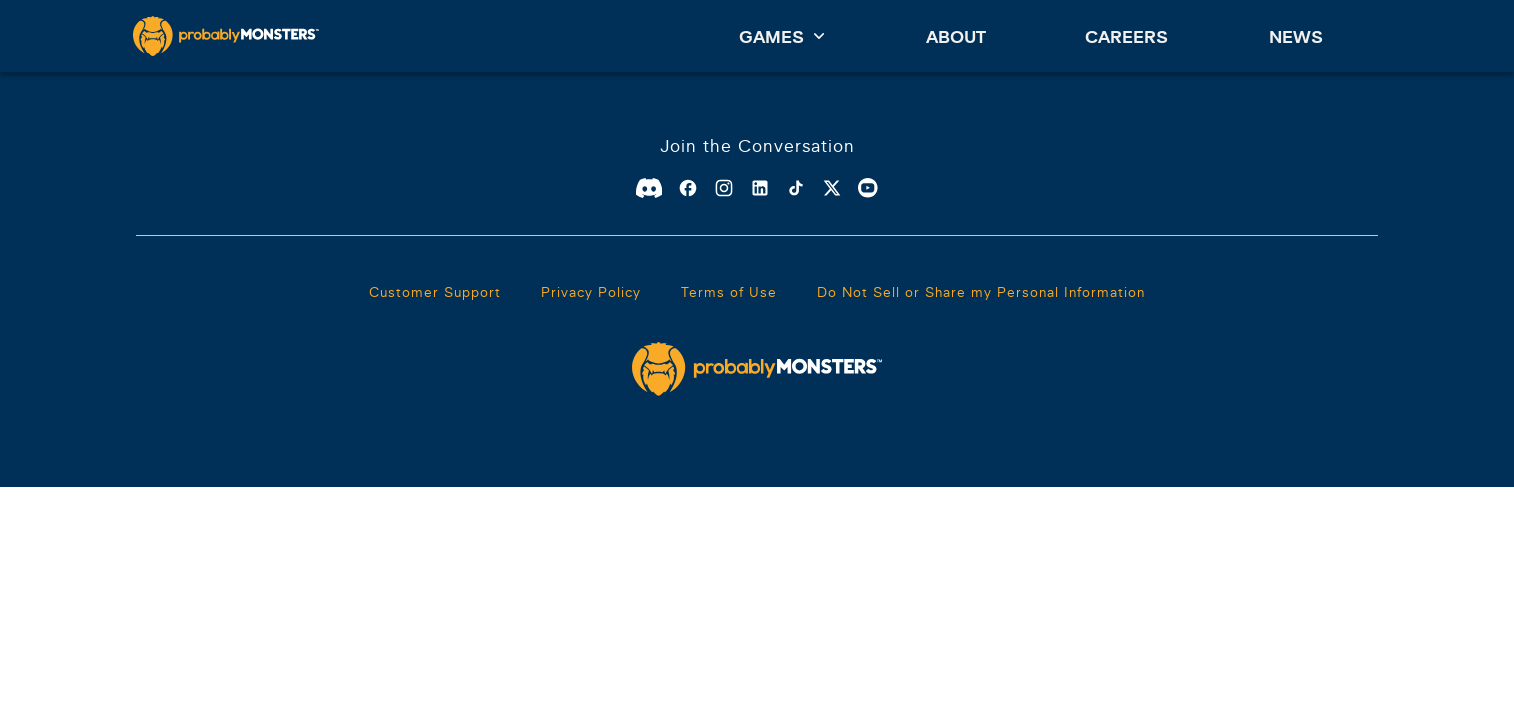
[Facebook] (688, 188)
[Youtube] (868, 188)
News (1296, 36)
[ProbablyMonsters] (226, 36)
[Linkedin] (760, 188)
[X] (832, 188)
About (956, 36)
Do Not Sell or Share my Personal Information (981, 292)
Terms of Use (729, 292)
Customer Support (435, 292)
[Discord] (649, 188)
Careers (1126, 36)
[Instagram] (724, 188)
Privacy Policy (591, 292)
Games (781, 36)
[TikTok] (796, 188)
